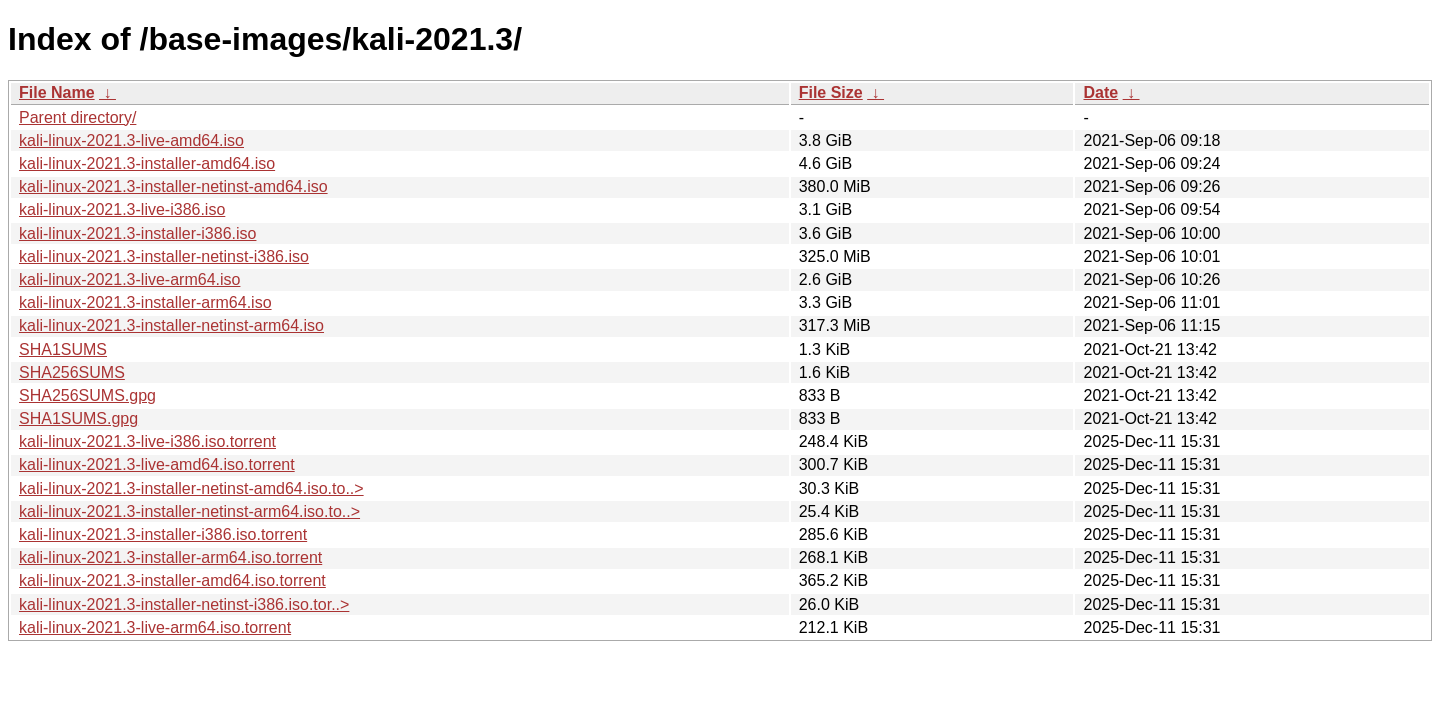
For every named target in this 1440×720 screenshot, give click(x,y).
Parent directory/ (77, 117)
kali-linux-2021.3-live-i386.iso (122, 209)
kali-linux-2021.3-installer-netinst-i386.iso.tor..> (184, 604)
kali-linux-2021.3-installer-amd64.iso (147, 163)
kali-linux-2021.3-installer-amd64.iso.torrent (172, 580)
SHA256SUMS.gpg (87, 395)
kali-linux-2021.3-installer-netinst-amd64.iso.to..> (191, 488)
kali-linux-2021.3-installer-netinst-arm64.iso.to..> (189, 511)
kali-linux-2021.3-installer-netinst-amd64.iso (173, 186)
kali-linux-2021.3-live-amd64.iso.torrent (157, 464)
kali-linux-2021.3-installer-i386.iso (137, 233)
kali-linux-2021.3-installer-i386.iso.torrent (163, 534)
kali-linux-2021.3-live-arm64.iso (129, 279)
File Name (57, 92)
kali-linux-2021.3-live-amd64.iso (131, 140)
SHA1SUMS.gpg (78, 418)
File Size (831, 92)
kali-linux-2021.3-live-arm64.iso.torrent (155, 627)
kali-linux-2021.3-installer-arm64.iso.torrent (170, 557)
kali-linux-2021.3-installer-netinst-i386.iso (164, 256)
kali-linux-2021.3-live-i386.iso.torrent (147, 441)
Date (1100, 92)
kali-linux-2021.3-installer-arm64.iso (145, 302)
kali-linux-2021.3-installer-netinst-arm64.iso (171, 325)
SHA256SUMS (72, 372)
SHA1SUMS (63, 349)
